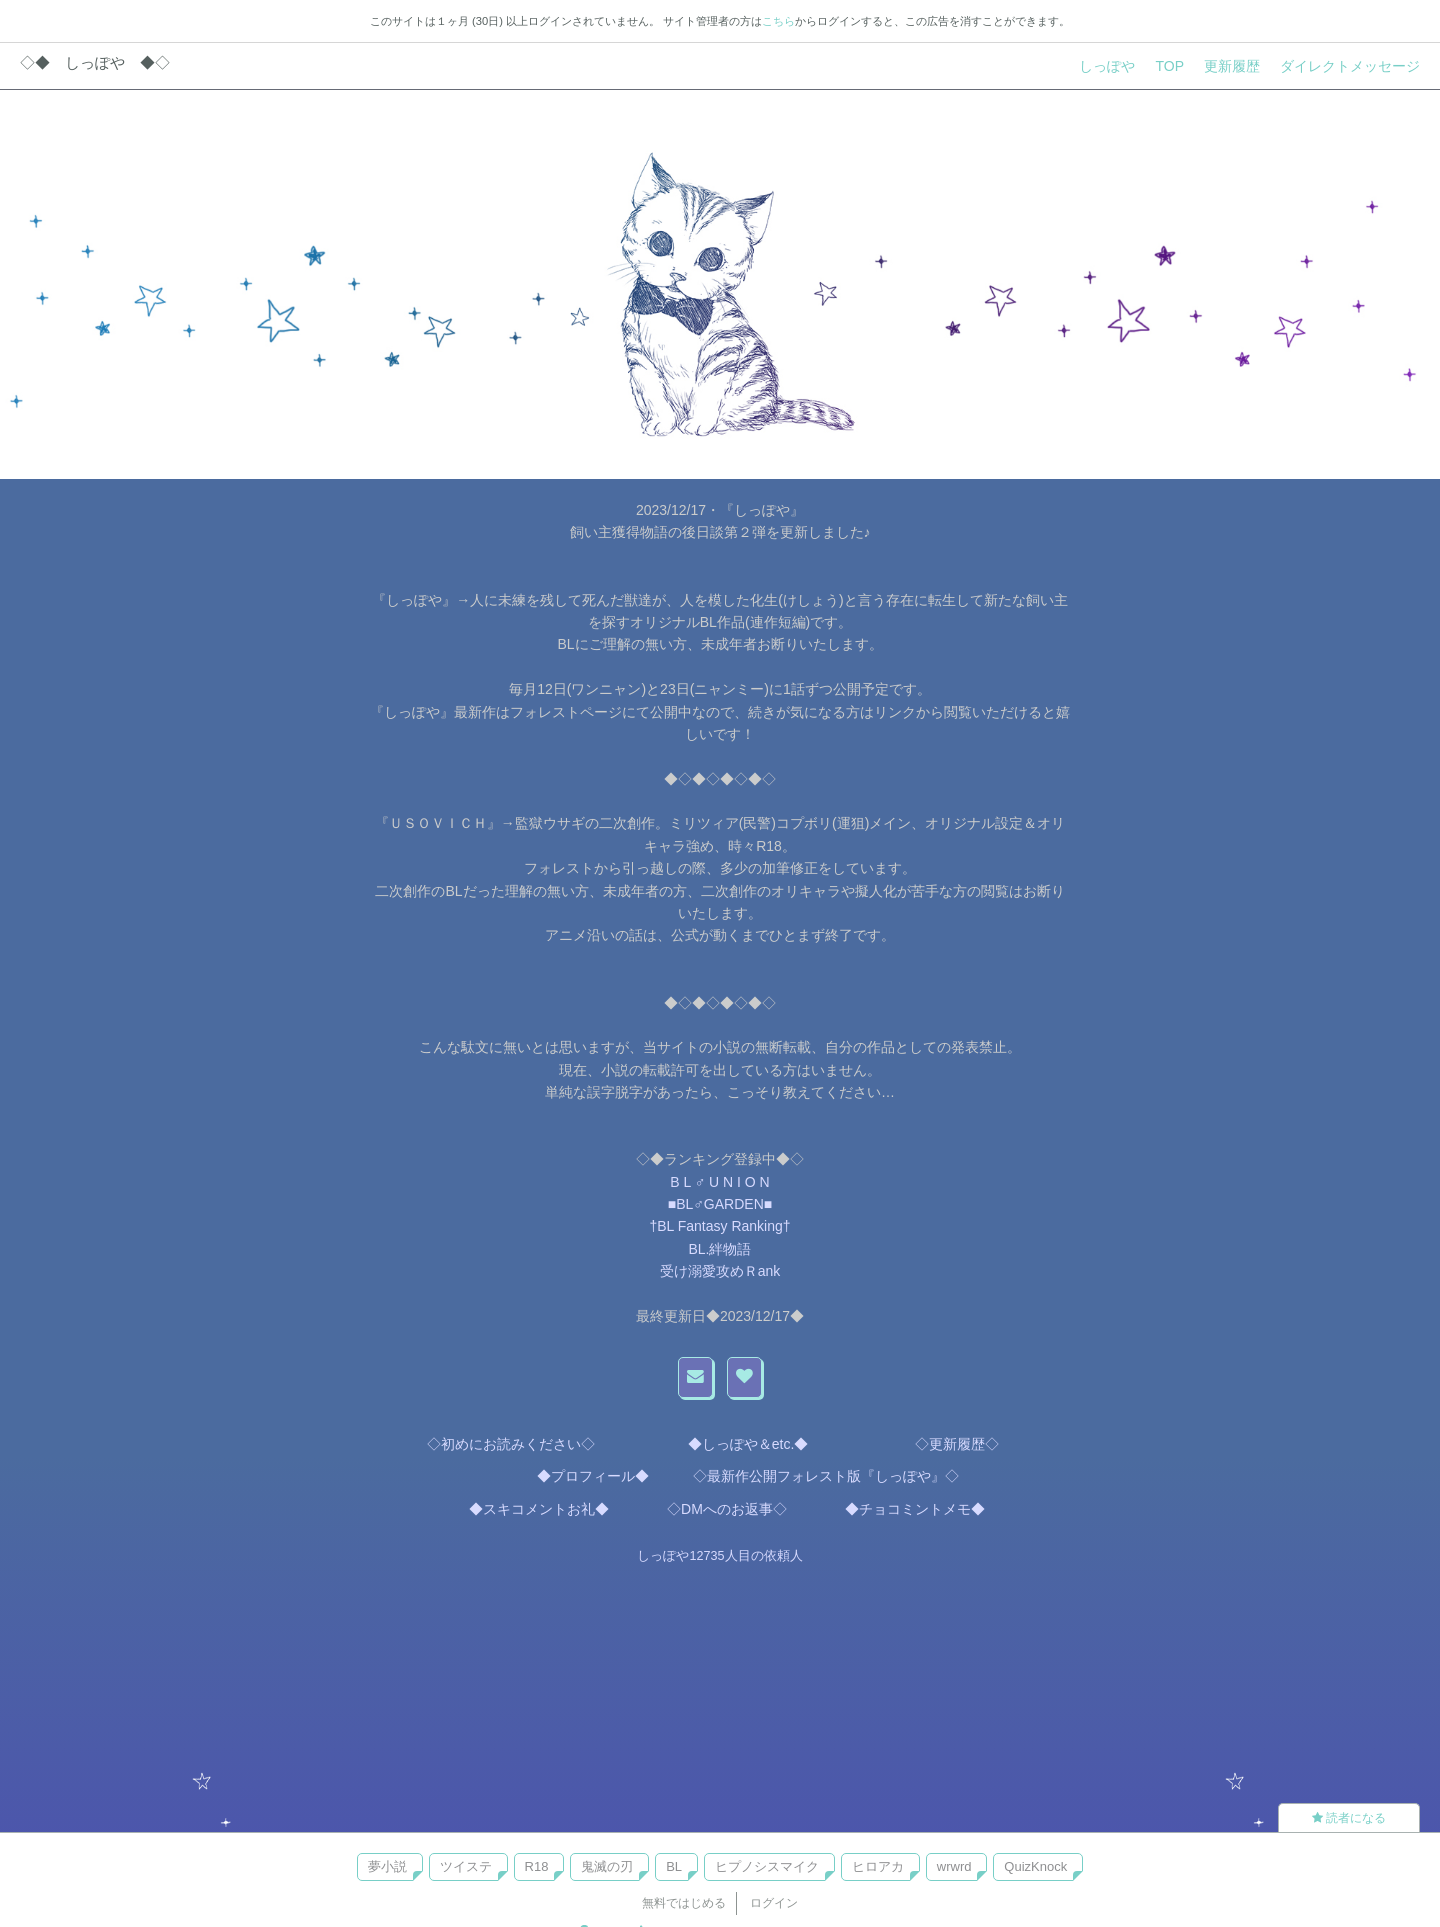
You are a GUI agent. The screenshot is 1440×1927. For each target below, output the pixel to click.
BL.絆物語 (719, 1249)
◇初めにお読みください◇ (511, 1444)
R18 (537, 1866)
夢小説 (387, 1866)
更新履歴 (1232, 66)
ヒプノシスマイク (767, 1866)
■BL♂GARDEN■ (720, 1204)
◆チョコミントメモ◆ (901, 1509)
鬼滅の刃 (607, 1866)
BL (674, 1866)
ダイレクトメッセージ (1350, 66)
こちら (778, 21)
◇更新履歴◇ (950, 1444)
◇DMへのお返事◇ (713, 1509)
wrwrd (954, 1866)
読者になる (1349, 1818)
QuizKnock (1035, 1866)
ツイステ (466, 1866)
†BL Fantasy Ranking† (719, 1226)
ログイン (774, 1903)
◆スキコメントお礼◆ (532, 1509)
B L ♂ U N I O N (719, 1182)
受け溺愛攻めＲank (720, 1271)
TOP (1169, 66)
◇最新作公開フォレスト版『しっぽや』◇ (826, 1476)
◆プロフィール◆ (586, 1476)
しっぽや (1107, 66)
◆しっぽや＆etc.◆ (745, 1444)
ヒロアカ (878, 1866)
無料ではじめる (684, 1903)
